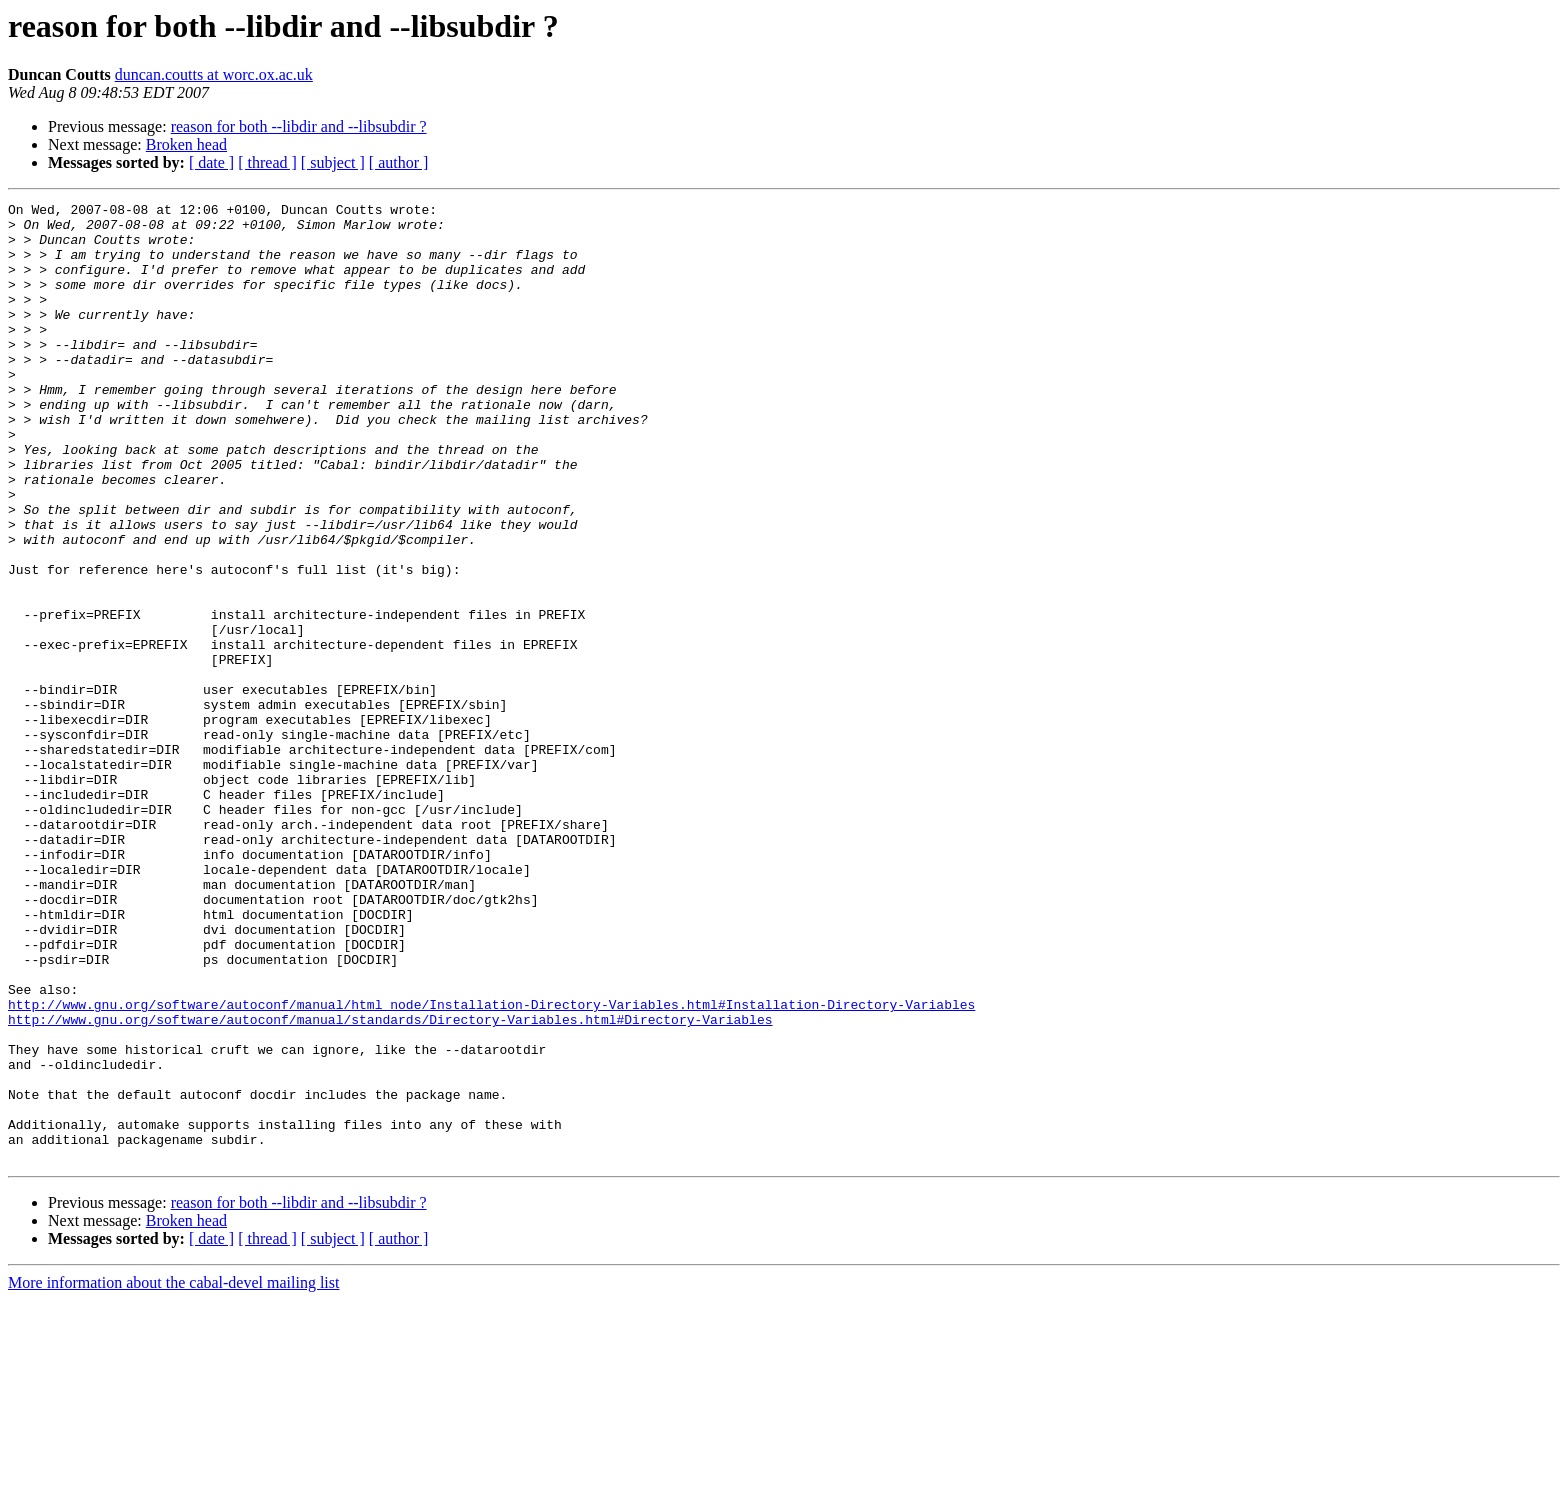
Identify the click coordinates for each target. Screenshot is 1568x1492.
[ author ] (399, 162)
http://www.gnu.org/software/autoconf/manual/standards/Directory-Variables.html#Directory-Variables (390, 1184)
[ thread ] (267, 162)
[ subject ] (333, 162)
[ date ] (211, 162)
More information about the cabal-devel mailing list (173, 1474)
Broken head (186, 144)
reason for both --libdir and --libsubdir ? (299, 126)
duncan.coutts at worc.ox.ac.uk (214, 74)
